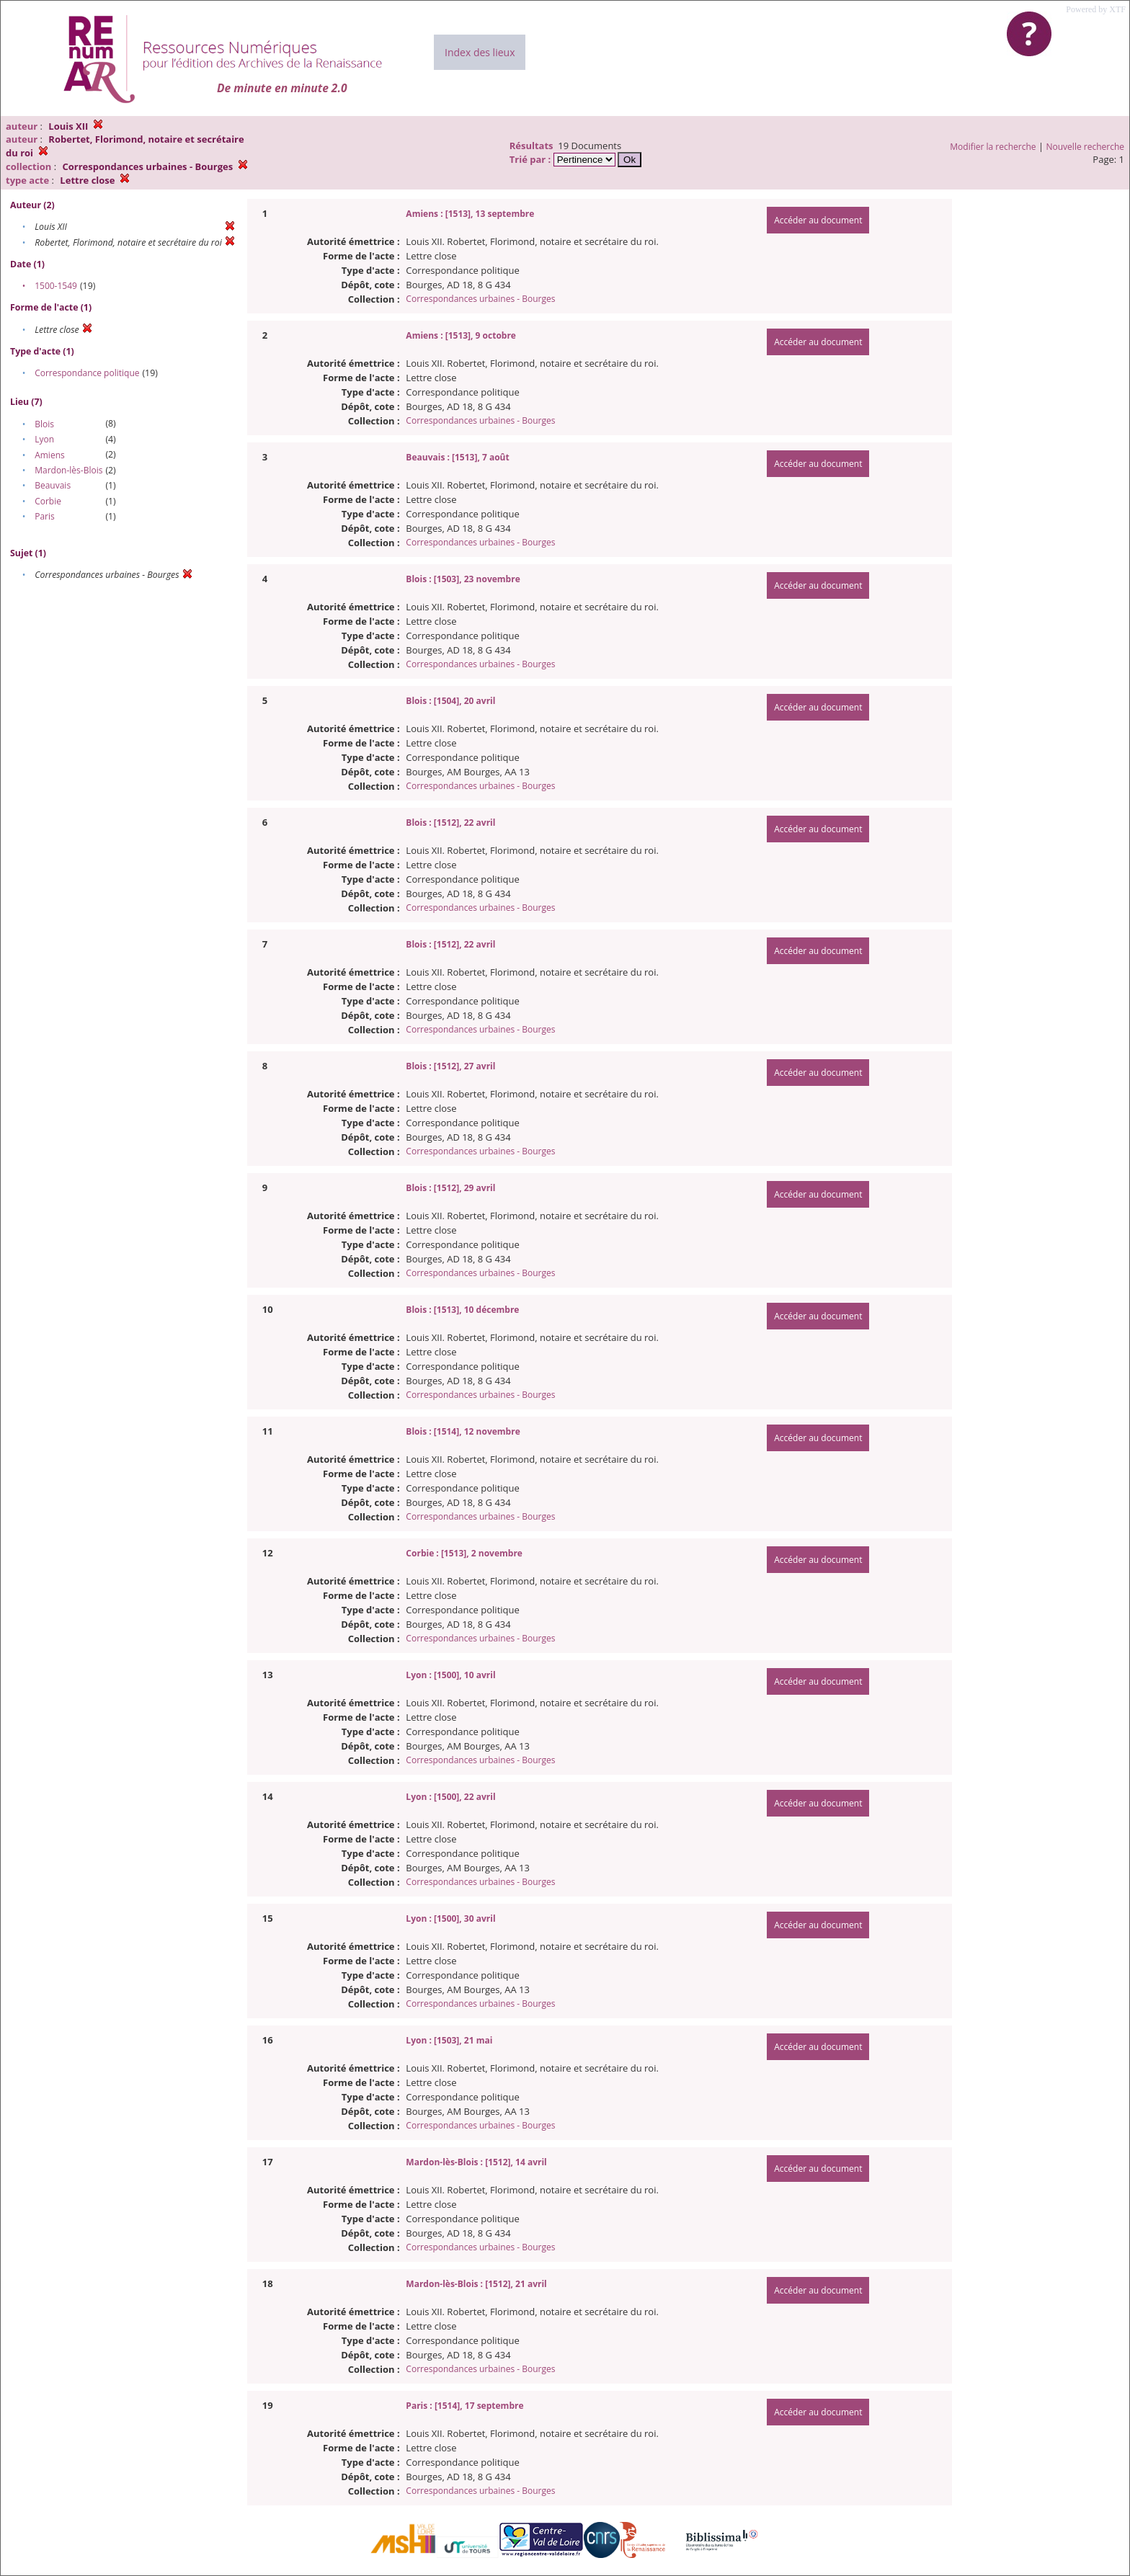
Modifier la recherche (993, 147)
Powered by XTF (1096, 9)
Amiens (50, 455)
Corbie (48, 501)
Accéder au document (818, 220)
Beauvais (53, 485)
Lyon (44, 439)
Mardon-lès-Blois (68, 470)
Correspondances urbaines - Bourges (480, 299)
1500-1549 (56, 286)
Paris (45, 516)
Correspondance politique (87, 373)
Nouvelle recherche (1085, 147)
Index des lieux (480, 52)
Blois (44, 424)
